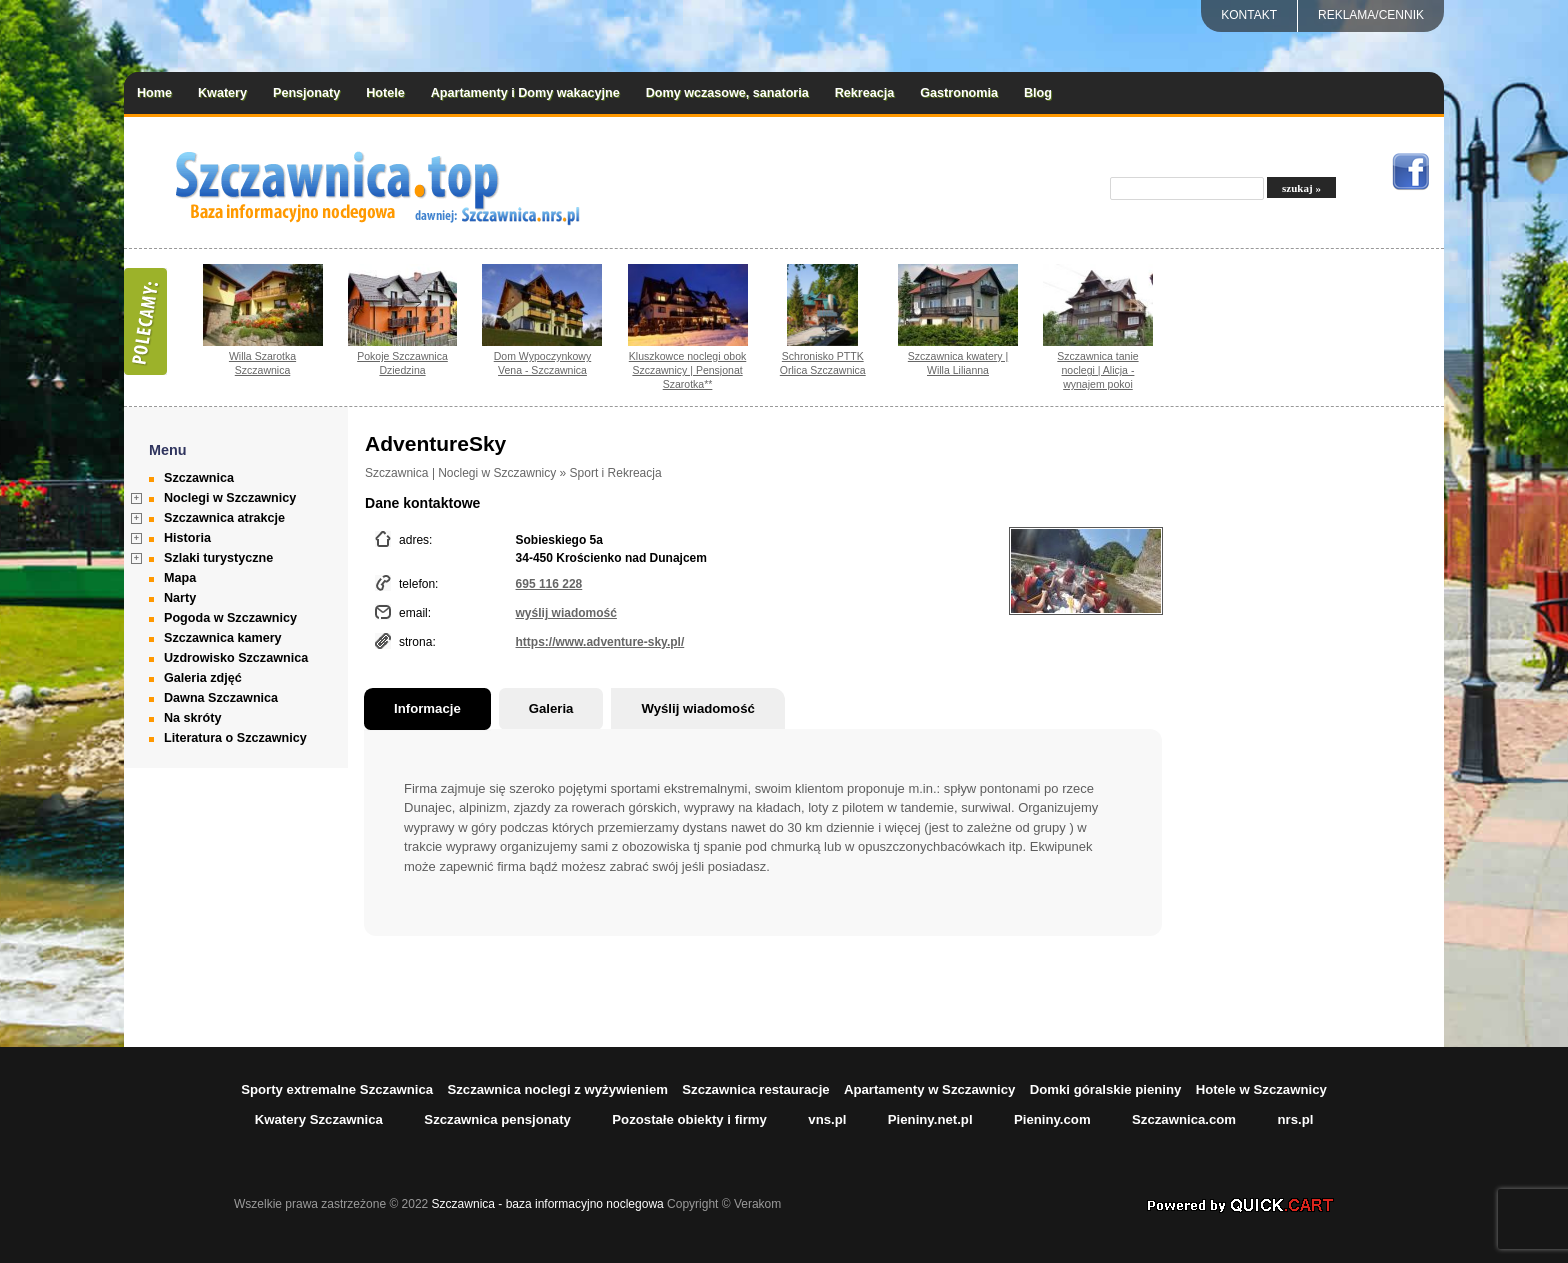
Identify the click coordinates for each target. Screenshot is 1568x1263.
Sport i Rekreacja (616, 473)
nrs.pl (1295, 1119)
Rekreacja (865, 93)
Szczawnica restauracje (755, 1089)
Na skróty (192, 718)
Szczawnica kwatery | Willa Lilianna (958, 363)
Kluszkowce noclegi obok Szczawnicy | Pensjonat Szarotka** (688, 370)
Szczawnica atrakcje (224, 518)
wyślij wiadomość (566, 613)
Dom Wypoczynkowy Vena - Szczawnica (543, 363)
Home (154, 93)
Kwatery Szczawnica (319, 1119)
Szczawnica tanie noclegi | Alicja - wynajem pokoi (1097, 370)
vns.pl (827, 1119)
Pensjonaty (306, 93)
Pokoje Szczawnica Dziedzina (402, 363)
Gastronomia (959, 93)
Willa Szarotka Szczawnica (262, 363)
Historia (187, 538)
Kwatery (222, 93)
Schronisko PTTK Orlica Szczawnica (823, 363)
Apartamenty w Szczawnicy (930, 1089)
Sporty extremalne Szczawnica (337, 1089)
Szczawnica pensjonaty (497, 1119)
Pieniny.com (1052, 1119)
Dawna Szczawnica (221, 698)
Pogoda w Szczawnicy (230, 618)
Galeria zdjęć (203, 678)
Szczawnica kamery (223, 638)
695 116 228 (549, 584)
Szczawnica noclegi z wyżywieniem (557, 1089)
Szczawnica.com (1184, 1119)
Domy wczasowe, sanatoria (727, 93)
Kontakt (1249, 15)
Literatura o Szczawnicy (235, 738)
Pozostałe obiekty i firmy (689, 1119)
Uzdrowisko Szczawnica (236, 658)
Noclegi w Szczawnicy (230, 498)
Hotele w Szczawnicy (1261, 1089)
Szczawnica (199, 478)
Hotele (385, 93)
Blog (1038, 93)
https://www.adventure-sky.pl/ (600, 642)
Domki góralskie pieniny (1106, 1089)
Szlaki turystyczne (218, 558)
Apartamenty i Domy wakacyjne (525, 93)
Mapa (180, 578)
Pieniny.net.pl (930, 1119)
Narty (180, 598)
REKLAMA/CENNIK (1371, 15)
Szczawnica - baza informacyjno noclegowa (548, 1204)
